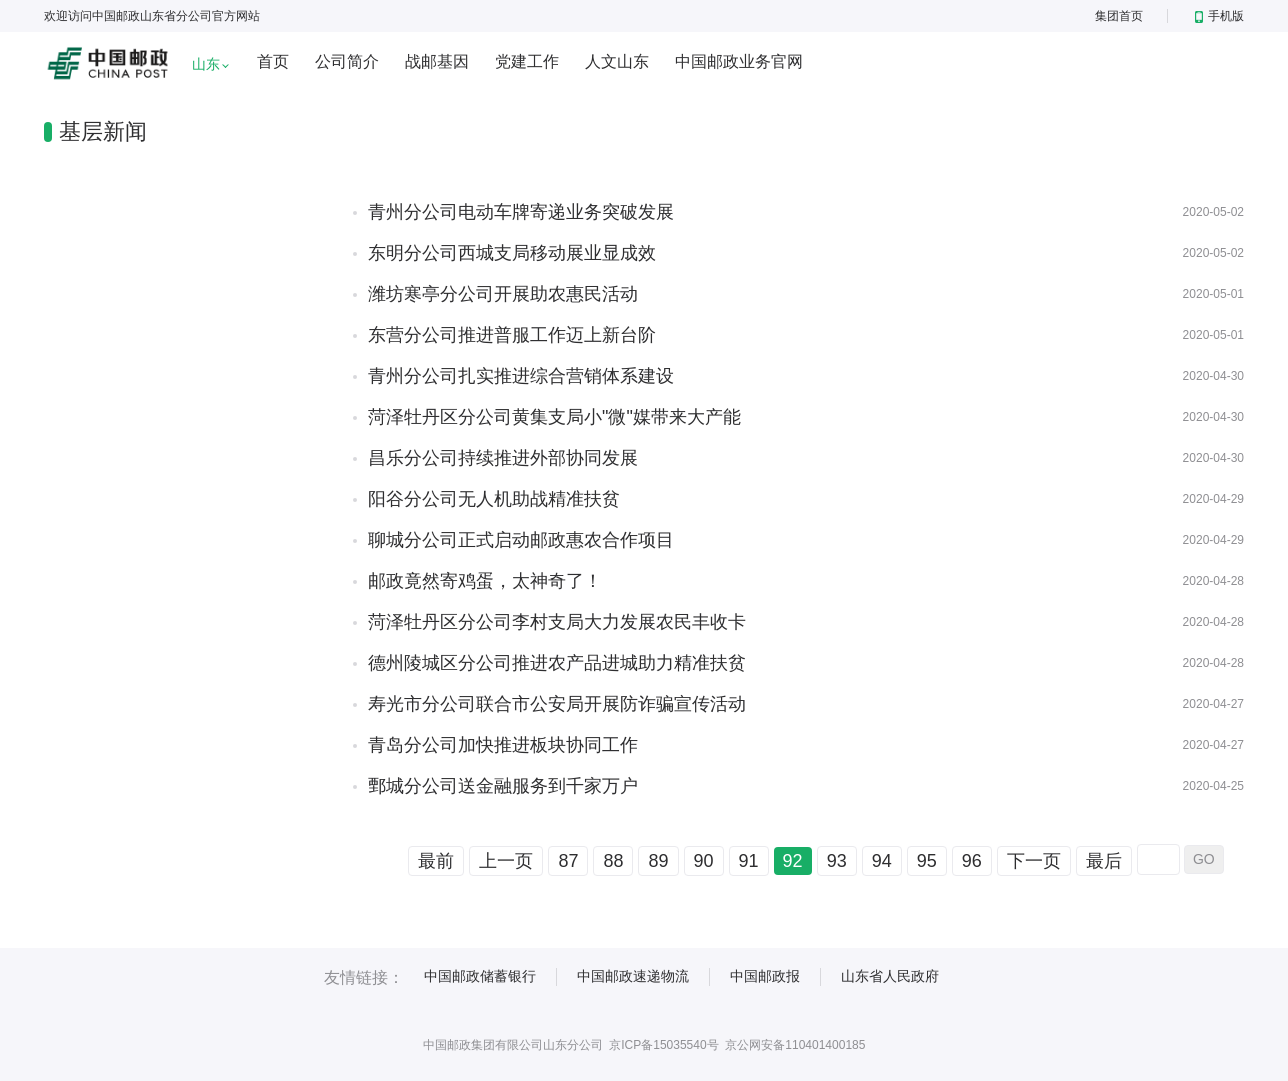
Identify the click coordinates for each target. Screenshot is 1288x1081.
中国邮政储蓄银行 (480, 976)
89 (658, 861)
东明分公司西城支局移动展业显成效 (512, 253)
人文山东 (617, 61)
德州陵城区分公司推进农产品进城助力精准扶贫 (557, 663)
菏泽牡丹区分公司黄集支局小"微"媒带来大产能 (554, 417)
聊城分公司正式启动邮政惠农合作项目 (521, 540)
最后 (1104, 861)
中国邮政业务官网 (739, 61)
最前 (436, 861)
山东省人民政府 (890, 976)
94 (882, 861)
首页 (273, 61)
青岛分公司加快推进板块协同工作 (503, 745)
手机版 (1219, 16)
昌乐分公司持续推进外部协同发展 (503, 458)
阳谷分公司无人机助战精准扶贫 (494, 499)
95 (927, 861)
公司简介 (347, 61)
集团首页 (1119, 16)
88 (613, 861)
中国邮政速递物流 (633, 976)
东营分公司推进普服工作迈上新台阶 (512, 335)
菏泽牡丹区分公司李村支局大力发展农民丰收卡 (557, 622)
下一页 (1034, 861)
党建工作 (527, 61)
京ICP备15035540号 (663, 1045)
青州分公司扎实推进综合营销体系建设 (521, 376)
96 (972, 861)
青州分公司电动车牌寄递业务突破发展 (521, 212)
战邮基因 (437, 61)
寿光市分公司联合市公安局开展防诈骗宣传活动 (557, 704)
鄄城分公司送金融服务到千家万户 (503, 786)
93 (837, 861)
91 (749, 861)
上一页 (506, 861)
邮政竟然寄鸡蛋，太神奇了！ (485, 581)
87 (568, 861)
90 (704, 861)
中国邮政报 (765, 976)
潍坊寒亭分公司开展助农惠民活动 (503, 294)
